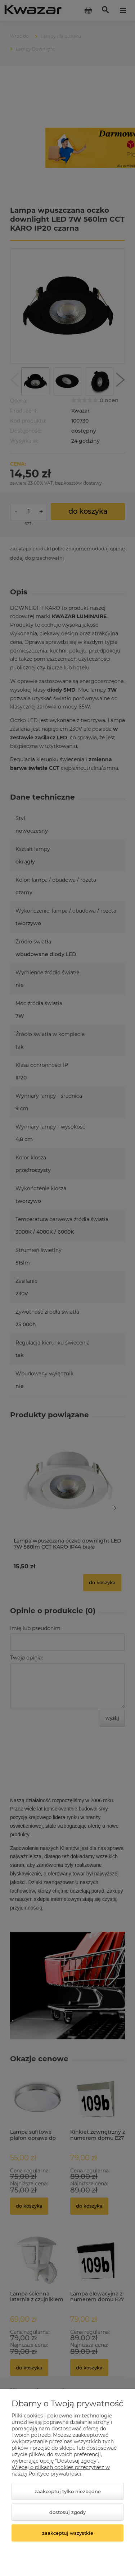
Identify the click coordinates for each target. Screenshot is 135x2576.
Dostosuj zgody (67, 2512)
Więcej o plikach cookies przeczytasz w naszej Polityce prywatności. (61, 2470)
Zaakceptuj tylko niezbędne (68, 2491)
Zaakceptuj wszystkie (67, 2533)
